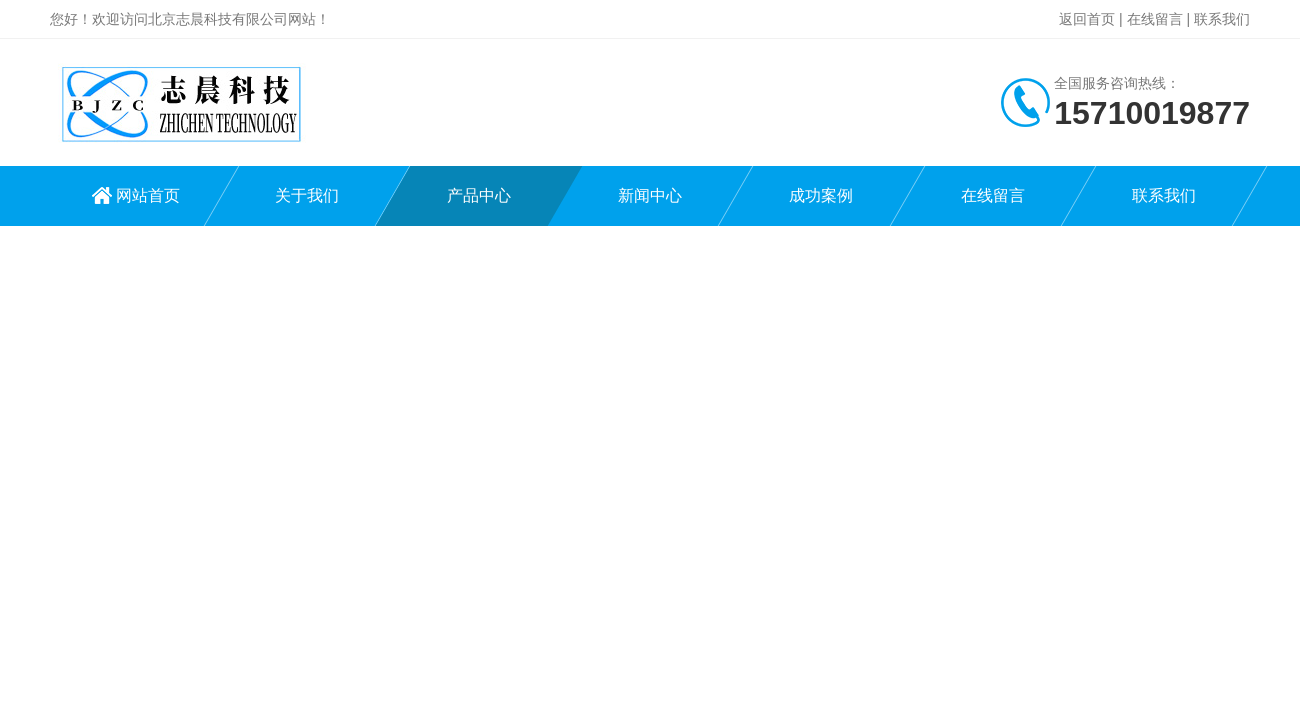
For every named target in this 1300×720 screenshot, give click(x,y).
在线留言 (1155, 19)
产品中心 (479, 195)
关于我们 (307, 195)
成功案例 (821, 195)
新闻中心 (650, 195)
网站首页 (148, 195)
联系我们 (1222, 19)
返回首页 (1087, 19)
